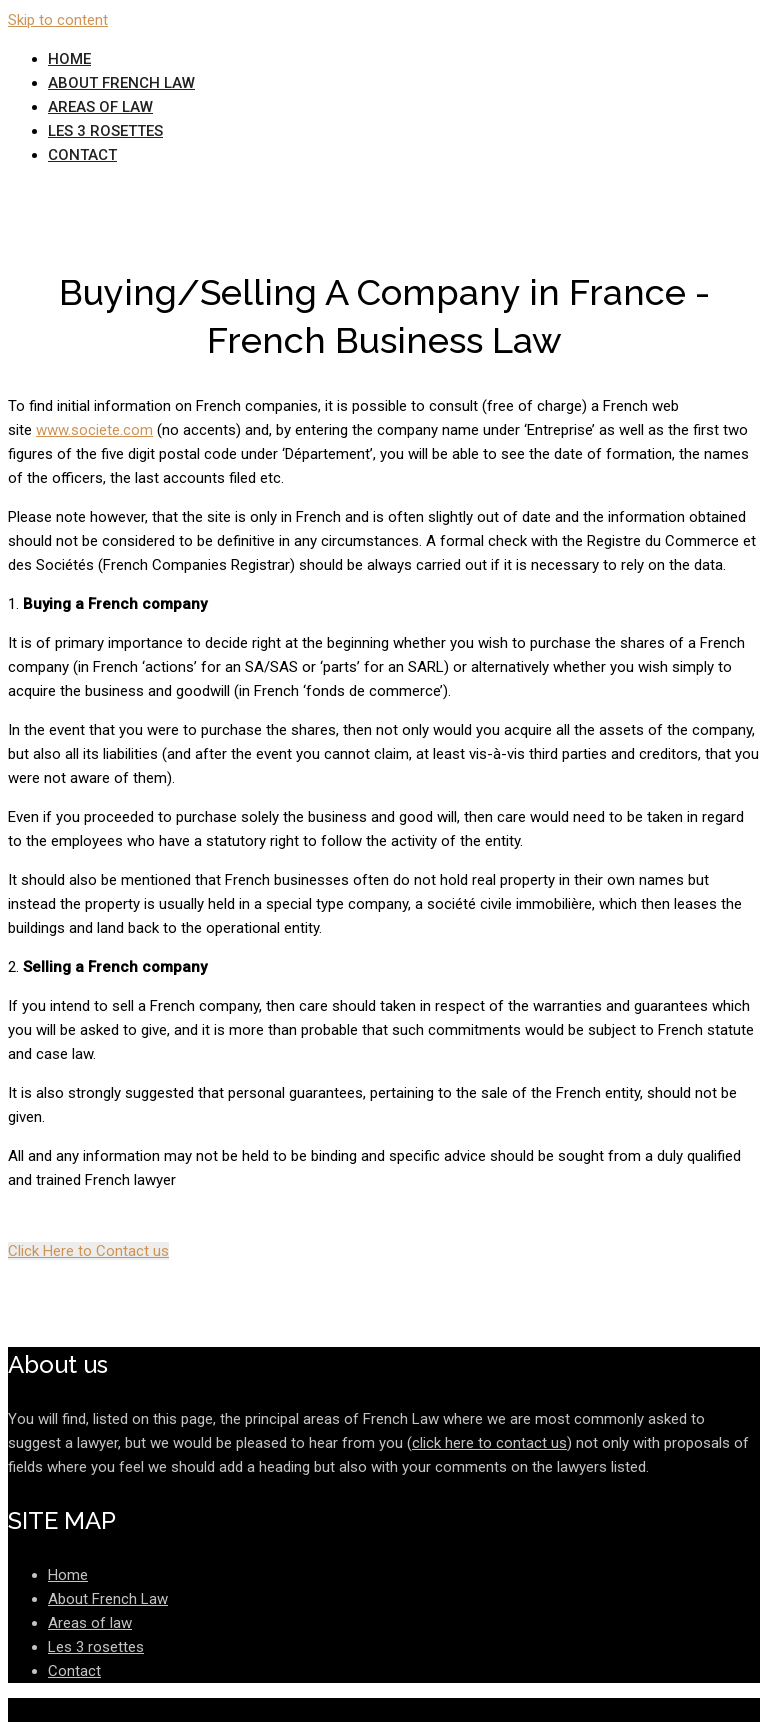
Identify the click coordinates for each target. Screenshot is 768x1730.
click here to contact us (489, 1443)
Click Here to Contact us (88, 1251)
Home (69, 59)
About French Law (121, 83)
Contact (82, 155)
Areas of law (100, 107)
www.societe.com (94, 430)
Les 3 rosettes (105, 131)
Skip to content (58, 20)
